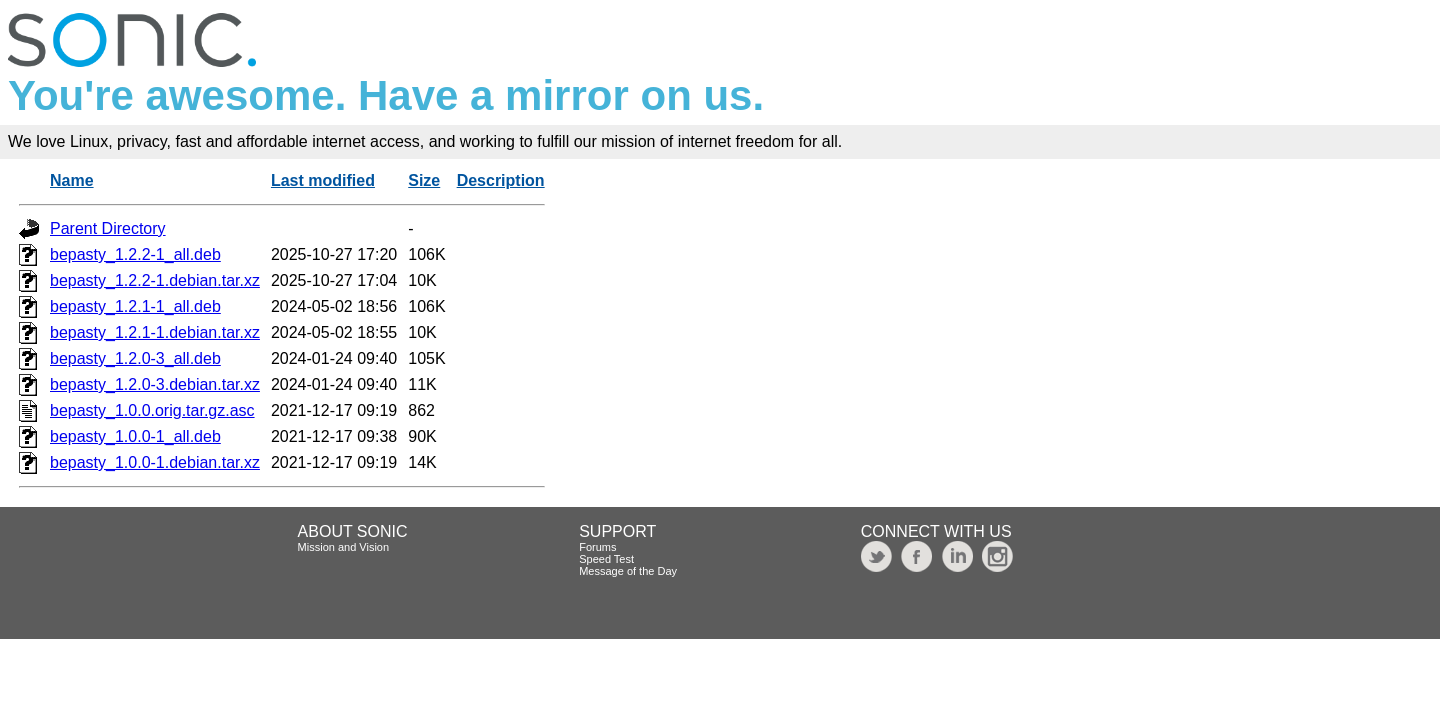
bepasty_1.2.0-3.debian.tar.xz (155, 384)
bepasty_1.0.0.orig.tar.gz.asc (152, 410)
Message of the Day (628, 571)
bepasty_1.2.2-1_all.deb (135, 254)
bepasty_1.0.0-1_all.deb (135, 436)
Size (424, 180)
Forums (597, 547)
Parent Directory (108, 228)
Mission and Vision (344, 547)
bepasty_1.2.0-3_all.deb (135, 358)
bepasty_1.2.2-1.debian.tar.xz (155, 280)
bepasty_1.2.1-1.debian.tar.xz (155, 332)
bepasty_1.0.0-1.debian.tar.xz (155, 462)
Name (72, 180)
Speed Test (606, 559)
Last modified (323, 180)
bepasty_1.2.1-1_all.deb (135, 306)
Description (501, 180)
